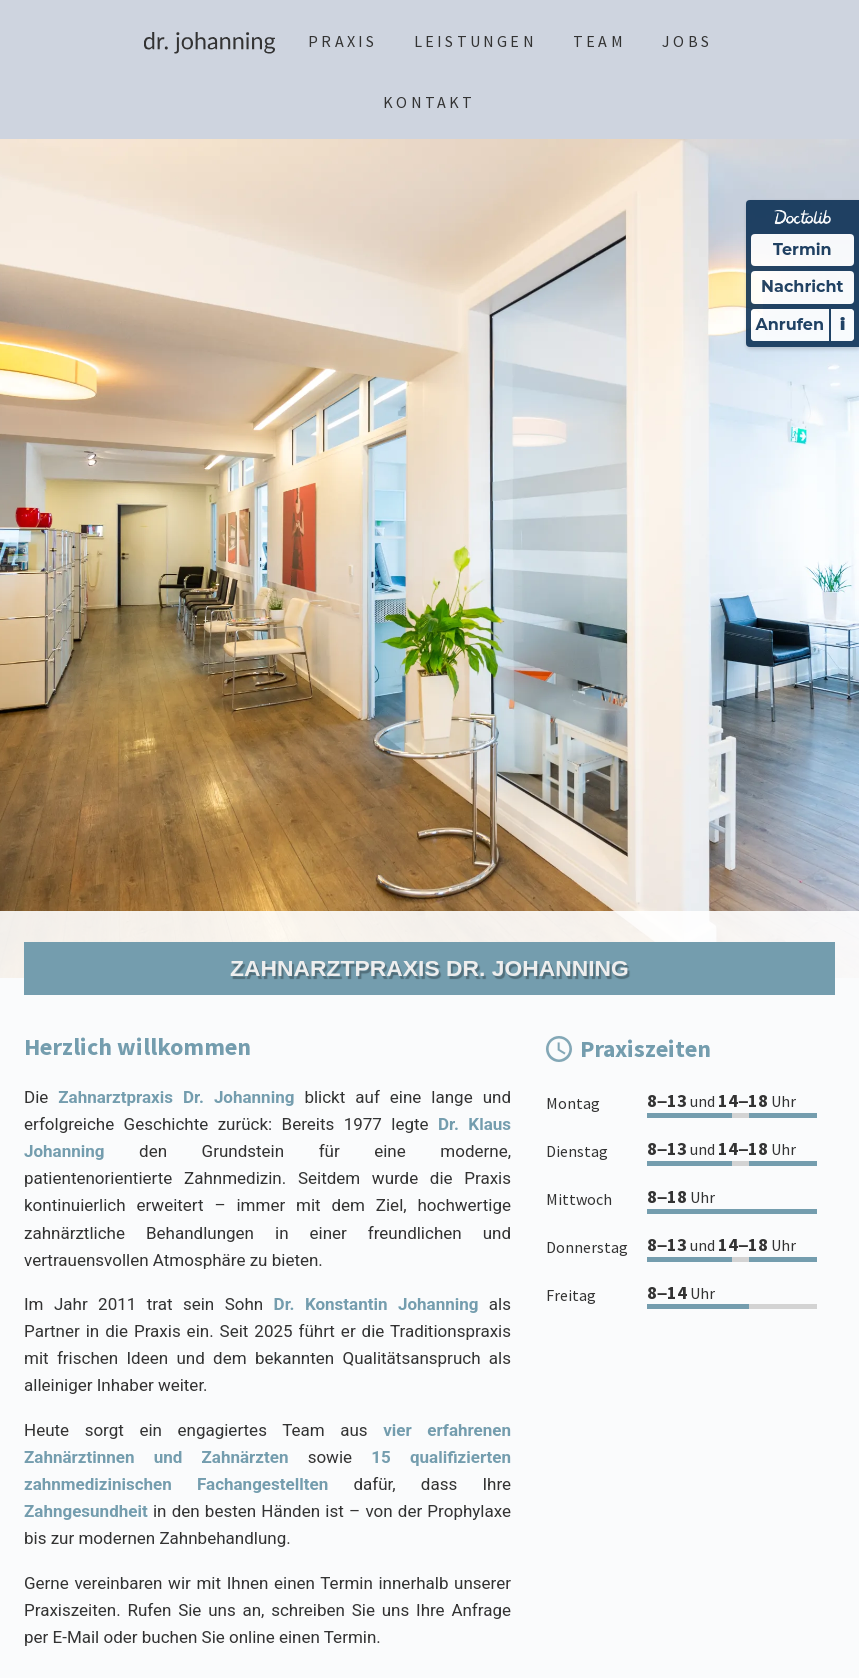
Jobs (687, 41)
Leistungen (475, 41)
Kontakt (429, 102)
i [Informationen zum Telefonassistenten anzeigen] (842, 324)
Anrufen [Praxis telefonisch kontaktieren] (790, 324)
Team (599, 41)
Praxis (342, 41)
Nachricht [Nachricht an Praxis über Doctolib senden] (802, 286)
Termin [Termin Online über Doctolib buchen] (802, 249)
